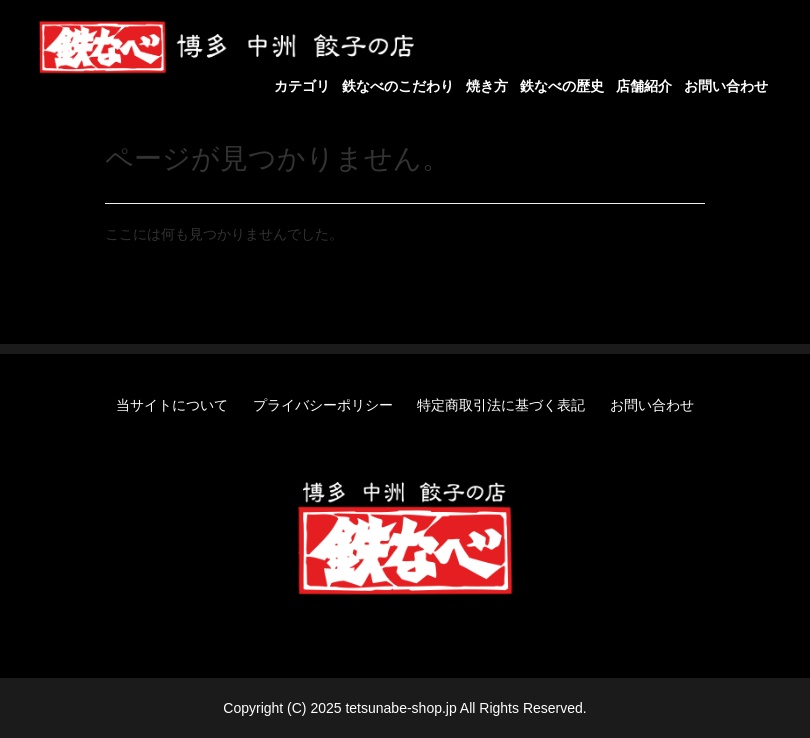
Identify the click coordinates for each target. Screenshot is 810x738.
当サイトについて (172, 405)
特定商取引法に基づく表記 (501, 405)
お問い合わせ (652, 405)
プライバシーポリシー (323, 405)
